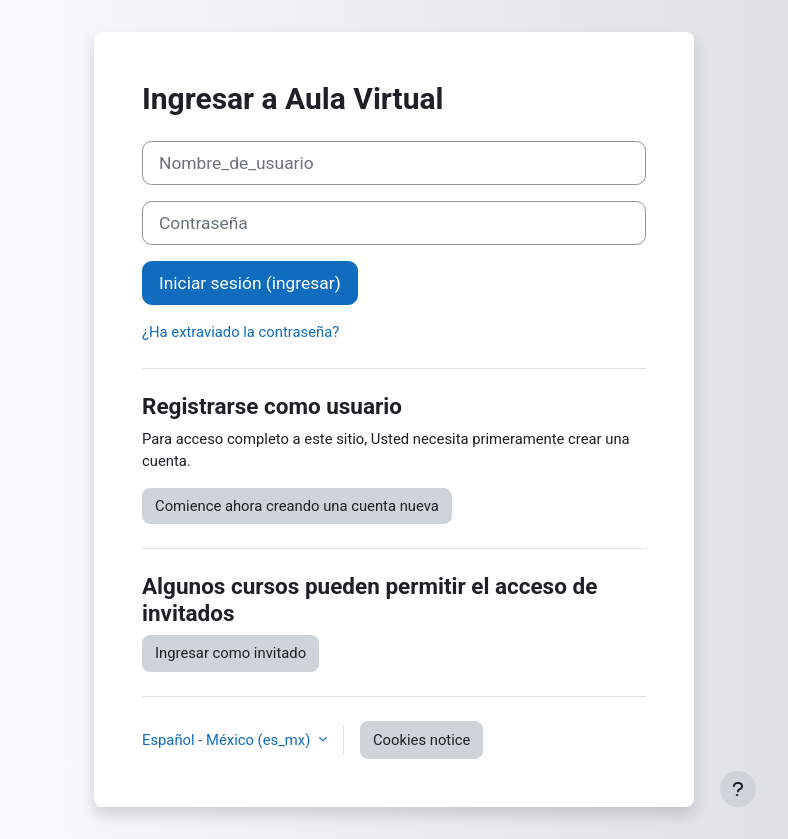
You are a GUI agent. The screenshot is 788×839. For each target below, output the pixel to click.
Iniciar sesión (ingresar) (250, 283)
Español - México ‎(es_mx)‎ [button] (228, 740)
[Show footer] (738, 789)
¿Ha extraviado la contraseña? (240, 332)
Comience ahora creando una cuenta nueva (297, 506)
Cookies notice (421, 740)
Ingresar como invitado (230, 653)
